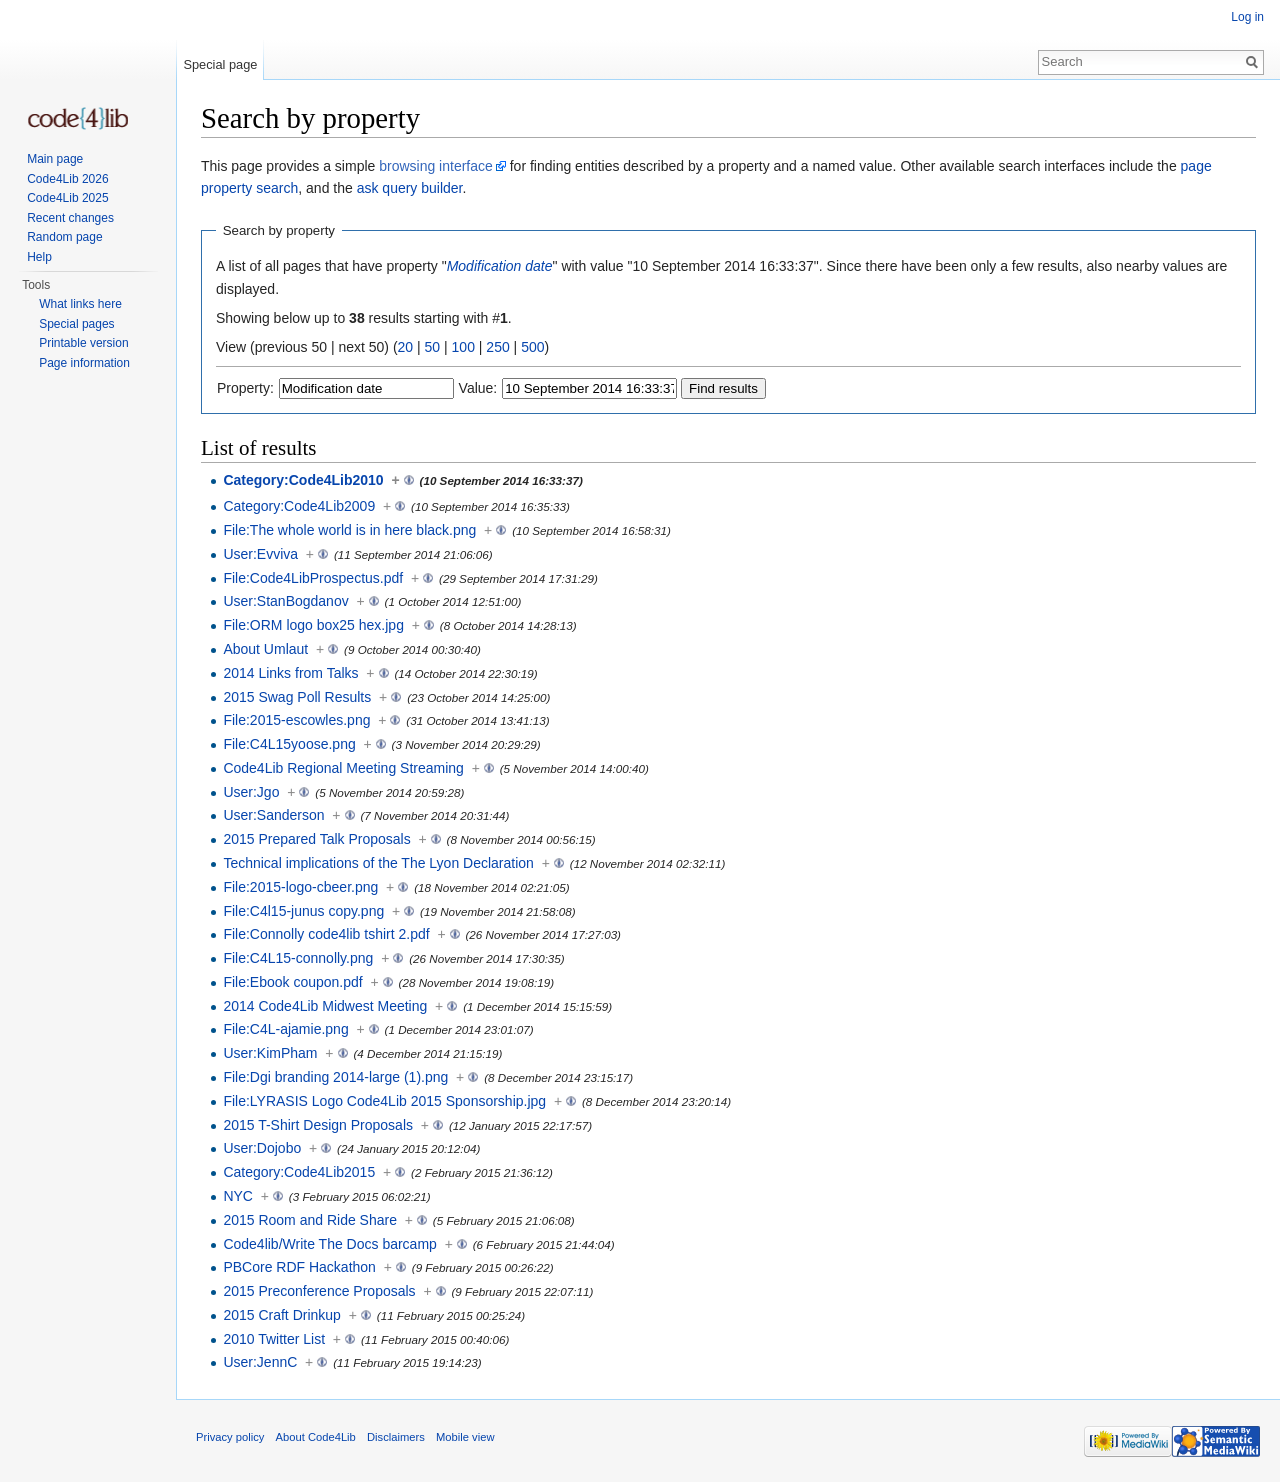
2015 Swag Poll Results (297, 697)
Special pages (76, 324)
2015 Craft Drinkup (282, 1315)
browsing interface (436, 166)
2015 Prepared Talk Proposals (316, 839)
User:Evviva (260, 554)
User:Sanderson (273, 815)
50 (433, 347)
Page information (84, 363)
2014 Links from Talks (290, 673)
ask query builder (410, 188)
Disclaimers (396, 1437)
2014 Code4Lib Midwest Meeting (325, 1006)
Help (39, 257)
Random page (64, 237)
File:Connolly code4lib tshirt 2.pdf (326, 934)
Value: (478, 388)
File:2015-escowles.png (296, 720)
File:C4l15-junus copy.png (303, 911)
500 (532, 347)
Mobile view (465, 1437)
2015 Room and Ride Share (310, 1220)
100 (463, 347)
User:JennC (260, 1362)
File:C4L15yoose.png (289, 744)
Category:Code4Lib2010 (303, 480)
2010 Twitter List (274, 1339)
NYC (238, 1196)
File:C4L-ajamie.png (285, 1029)
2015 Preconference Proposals (319, 1291)
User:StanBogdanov (285, 601)
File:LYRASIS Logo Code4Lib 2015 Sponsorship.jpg (384, 1101)
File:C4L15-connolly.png (298, 958)
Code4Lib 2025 (67, 198)
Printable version (83, 343)
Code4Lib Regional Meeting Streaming (343, 768)
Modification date (500, 266)
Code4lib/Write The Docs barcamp (329, 1244)
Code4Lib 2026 (67, 179)
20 (406, 347)
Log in (1247, 17)
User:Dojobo (262, 1148)
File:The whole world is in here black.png (349, 530)
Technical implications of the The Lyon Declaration (378, 863)
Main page (55, 159)
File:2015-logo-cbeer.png (300, 887)
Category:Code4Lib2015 (299, 1172)
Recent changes (70, 218)
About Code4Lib (316, 1437)
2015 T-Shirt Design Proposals (318, 1125)
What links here (80, 304)
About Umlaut (265, 649)
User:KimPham (270, 1053)
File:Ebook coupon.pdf (292, 982)
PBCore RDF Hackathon (299, 1267)
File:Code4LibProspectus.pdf (313, 578)
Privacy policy (230, 1437)
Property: (245, 388)
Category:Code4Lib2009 (299, 506)
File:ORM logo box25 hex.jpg (313, 625)
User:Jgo (251, 792)
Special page (220, 64)
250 (497, 347)
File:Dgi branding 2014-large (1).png (335, 1077)
